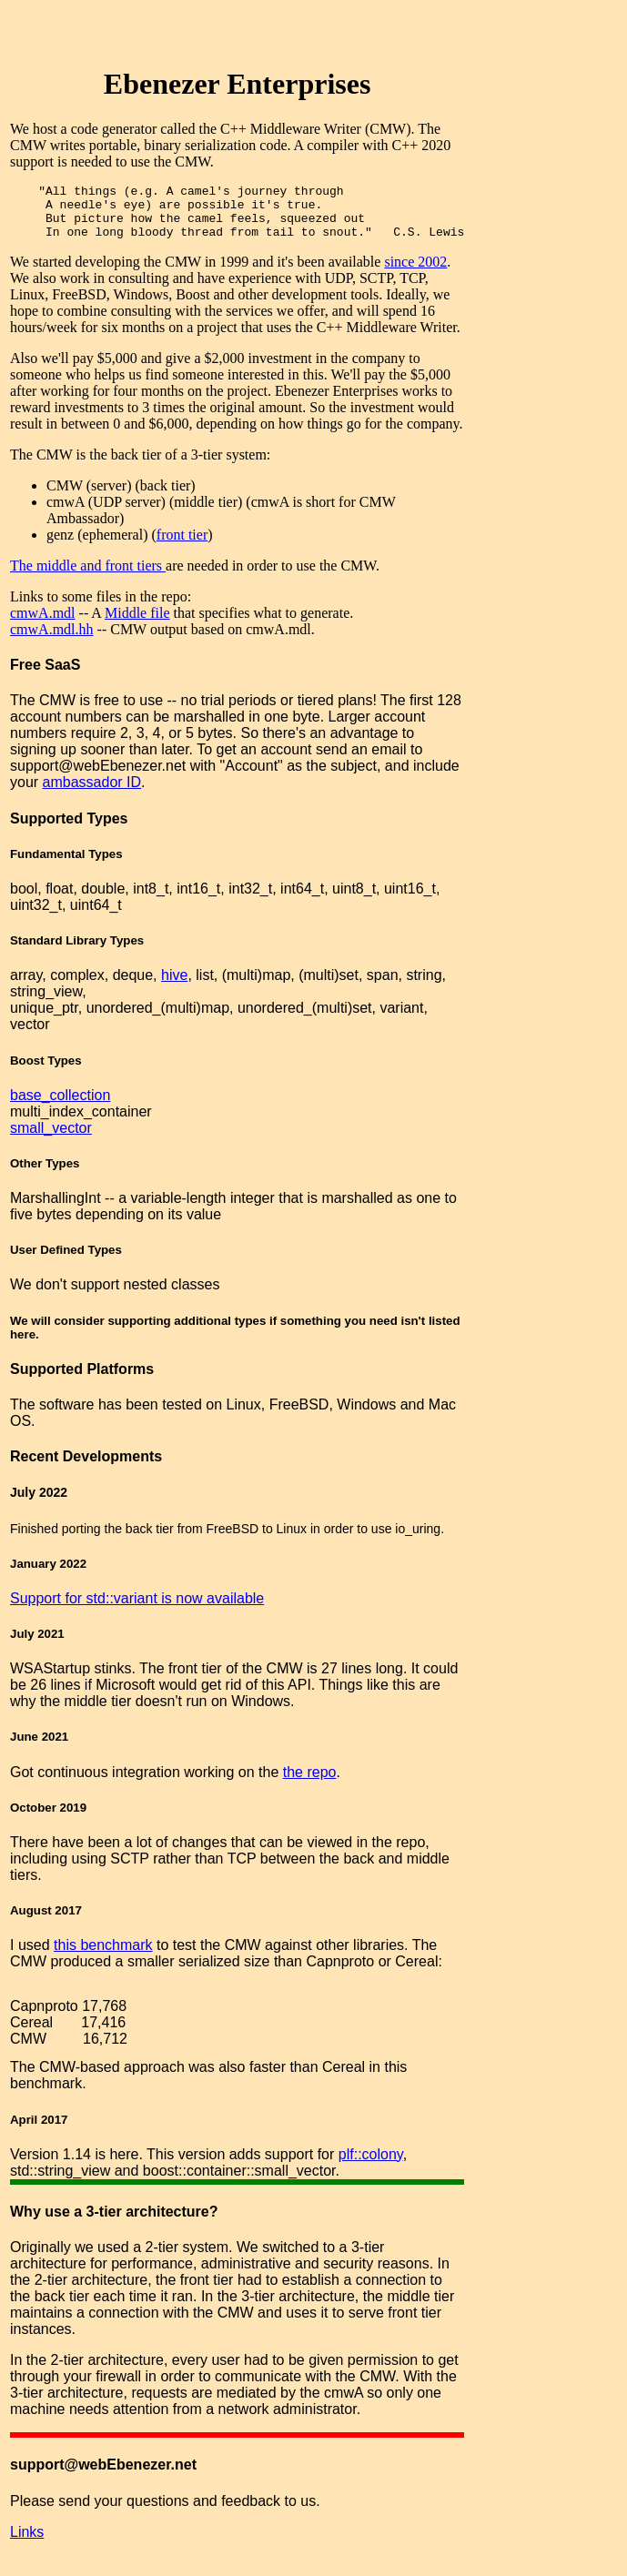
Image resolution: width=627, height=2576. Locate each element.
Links (27, 2543)
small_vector (51, 1139)
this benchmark (103, 1956)
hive (174, 986)
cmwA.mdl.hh (52, 640)
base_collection (60, 1106)
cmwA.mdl (43, 623)
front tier (182, 545)
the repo (310, 1783)
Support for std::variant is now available (137, 1609)
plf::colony (371, 2165)
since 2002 (415, 272)
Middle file (137, 623)
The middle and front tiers (88, 576)
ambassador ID (92, 793)
